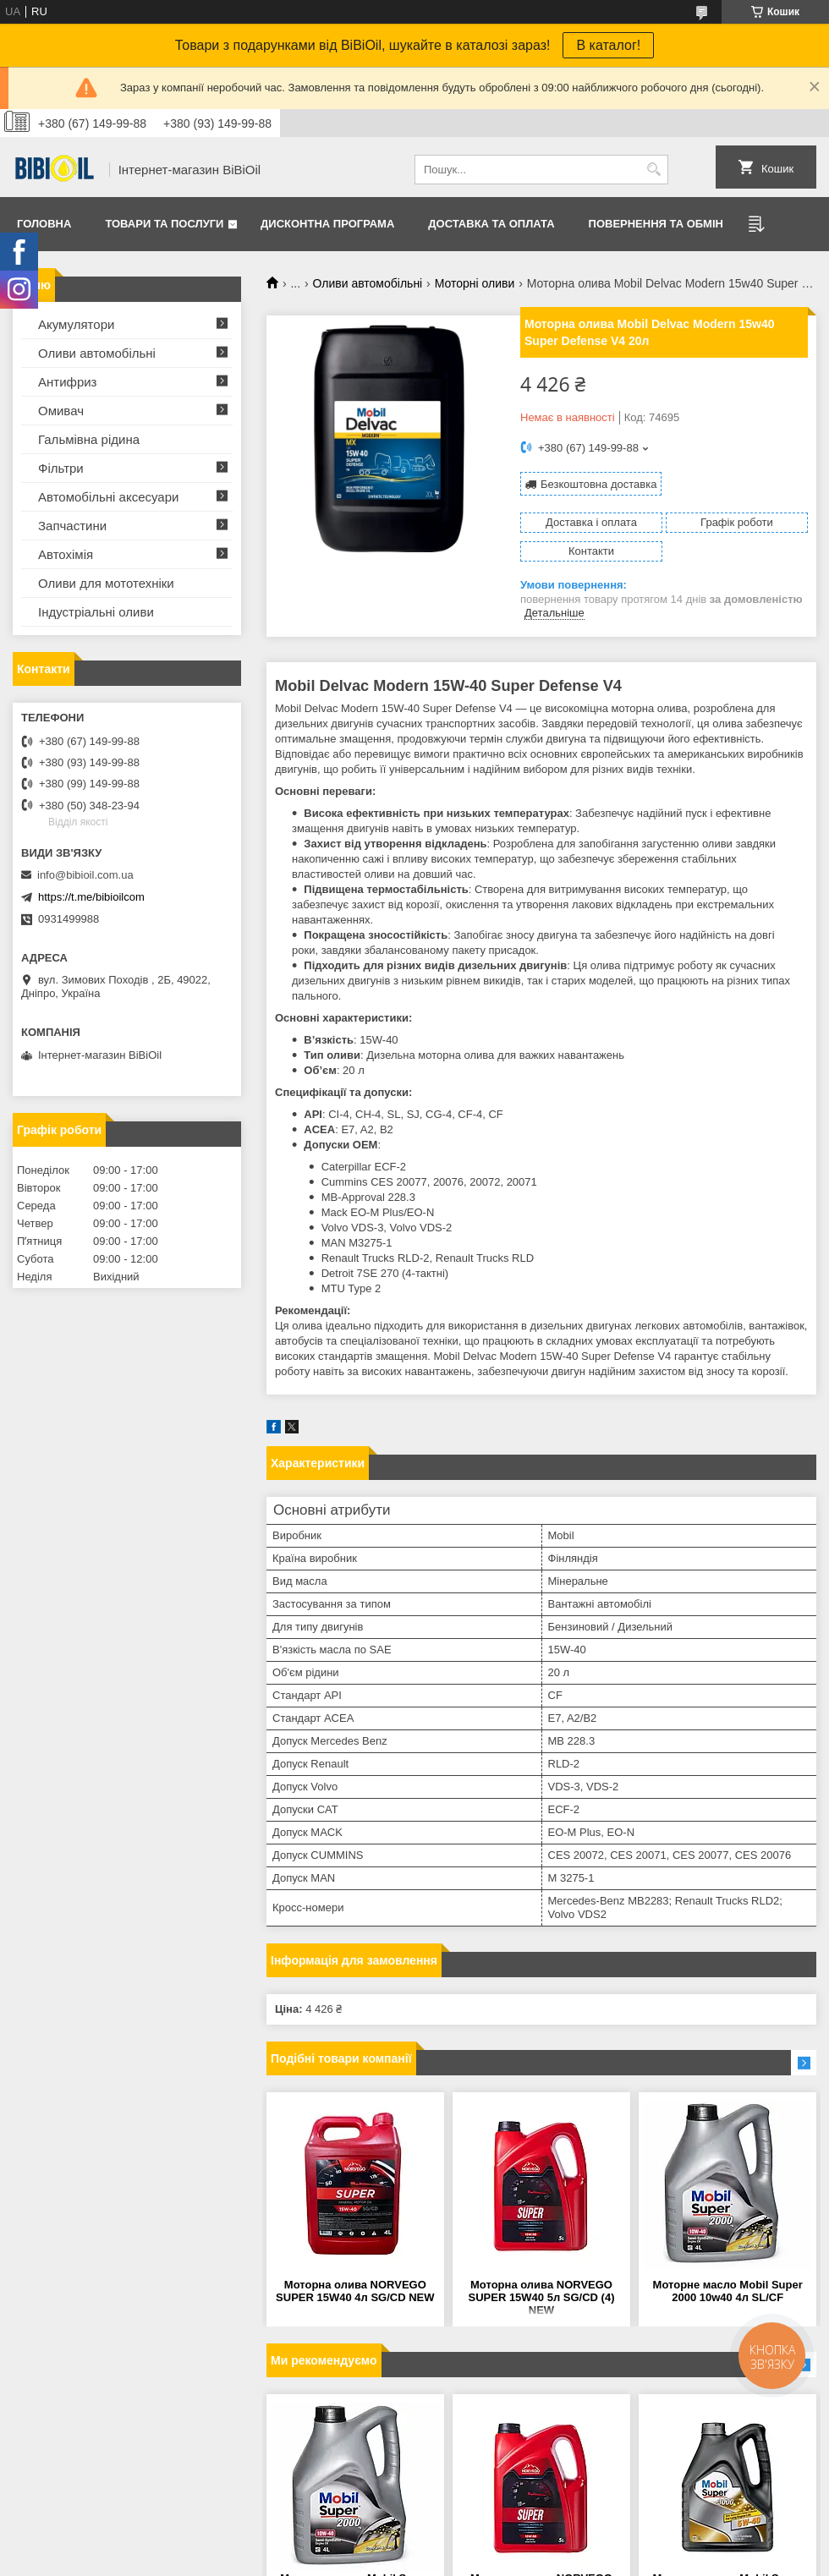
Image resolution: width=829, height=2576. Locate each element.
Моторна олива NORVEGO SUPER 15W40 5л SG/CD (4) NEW (541, 2297)
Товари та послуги (164, 223)
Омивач (61, 410)
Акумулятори (76, 324)
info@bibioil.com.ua (85, 875)
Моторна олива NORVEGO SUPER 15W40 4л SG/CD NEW (355, 2291)
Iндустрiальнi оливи (96, 612)
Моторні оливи (475, 283)
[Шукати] (653, 169)
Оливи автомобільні (368, 283)
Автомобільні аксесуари (108, 497)
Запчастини (72, 525)
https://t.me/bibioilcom (91, 897)
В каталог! (608, 45)
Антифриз (67, 382)
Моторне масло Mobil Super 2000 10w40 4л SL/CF (728, 2291)
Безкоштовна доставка (598, 484)
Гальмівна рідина (89, 439)
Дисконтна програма (327, 223)
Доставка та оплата (491, 223)
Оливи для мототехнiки (106, 583)
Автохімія (65, 554)
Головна (44, 223)
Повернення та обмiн (656, 223)
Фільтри (61, 468)
